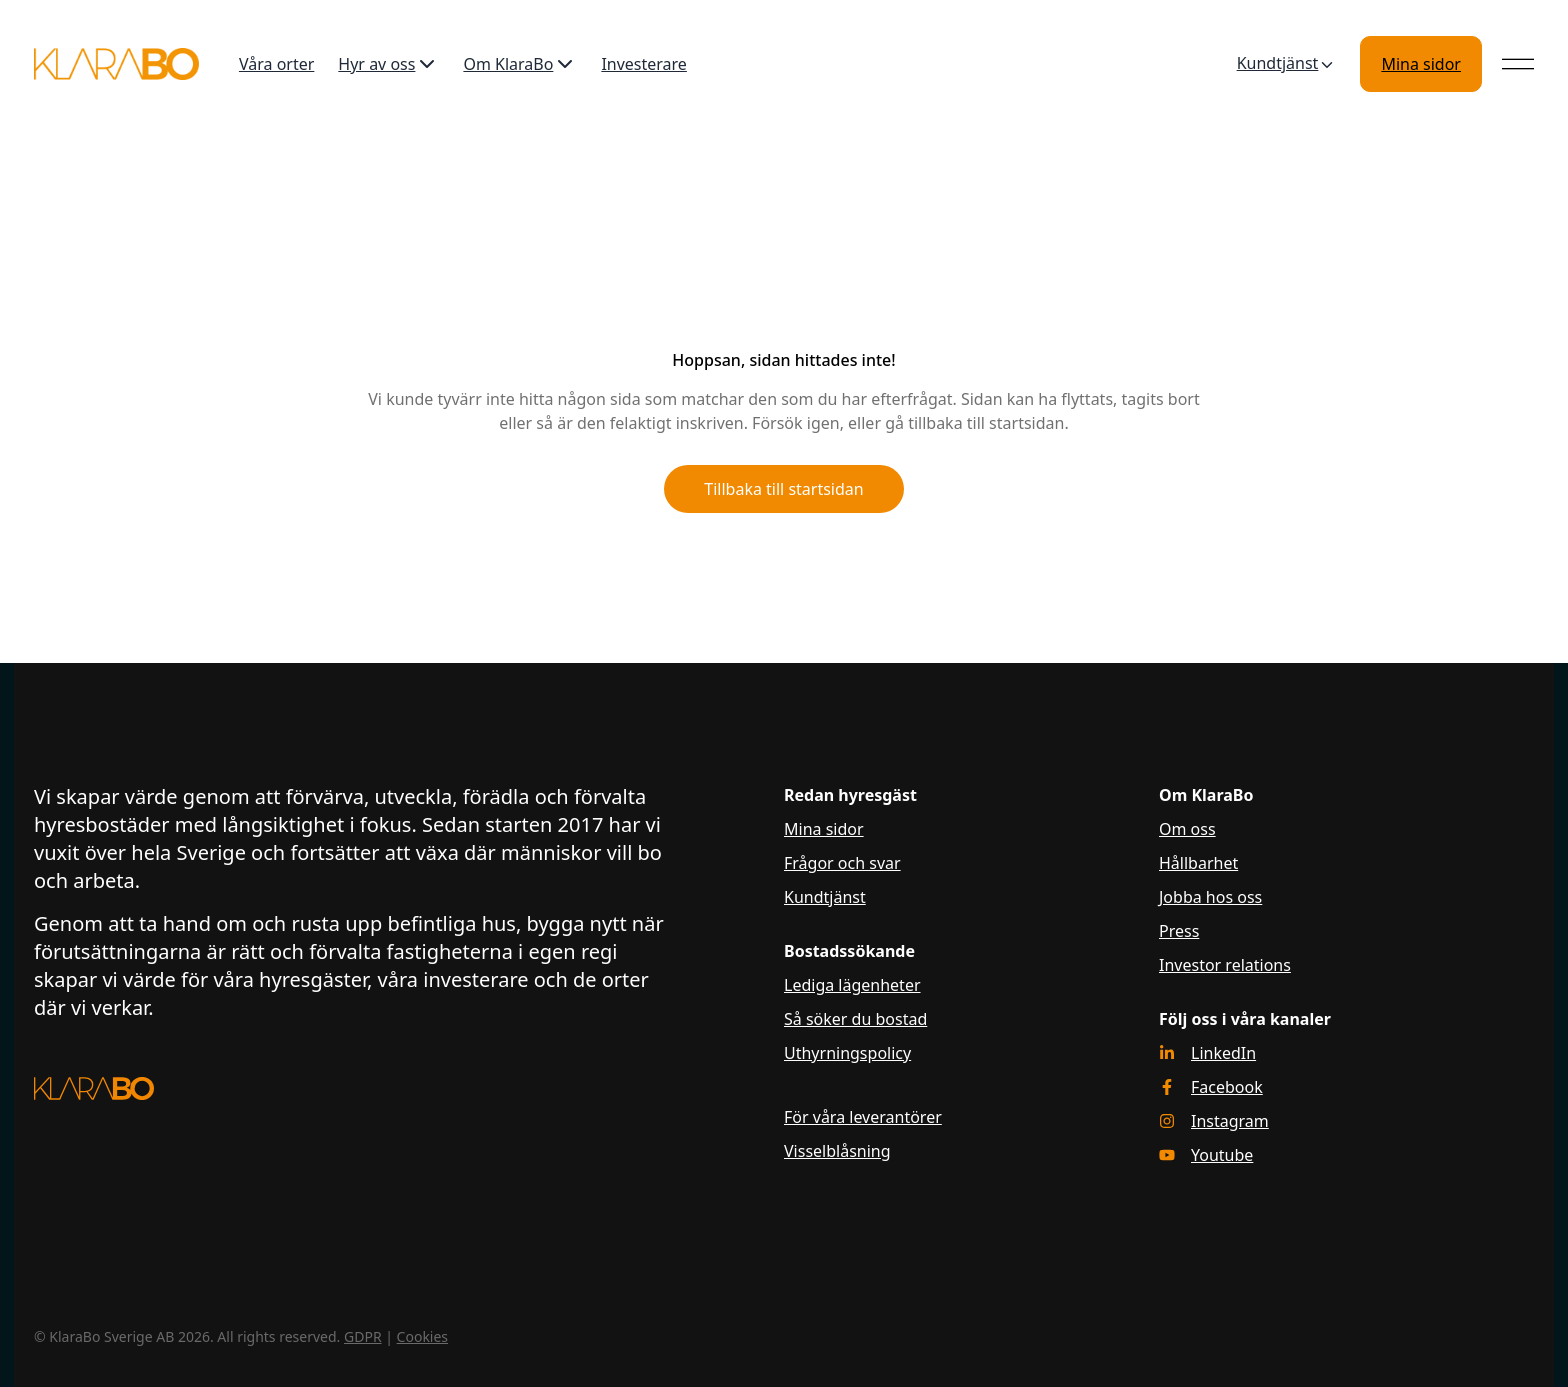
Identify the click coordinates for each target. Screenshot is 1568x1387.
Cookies (422, 1336)
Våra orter (276, 64)
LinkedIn (1223, 1053)
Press (1179, 931)
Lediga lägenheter (852, 985)
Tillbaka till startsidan (783, 489)
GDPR (363, 1336)
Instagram (1230, 1121)
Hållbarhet (1198, 863)
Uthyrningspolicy (847, 1053)
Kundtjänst (1287, 64)
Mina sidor (1421, 64)
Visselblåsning (837, 1151)
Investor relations (1225, 965)
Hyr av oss (388, 64)
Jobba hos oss (1210, 897)
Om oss (1187, 829)
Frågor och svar (842, 863)
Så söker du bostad (855, 1019)
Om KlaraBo (520, 64)
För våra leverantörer (863, 1117)
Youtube (1222, 1155)
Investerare (644, 64)
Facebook (1227, 1087)
